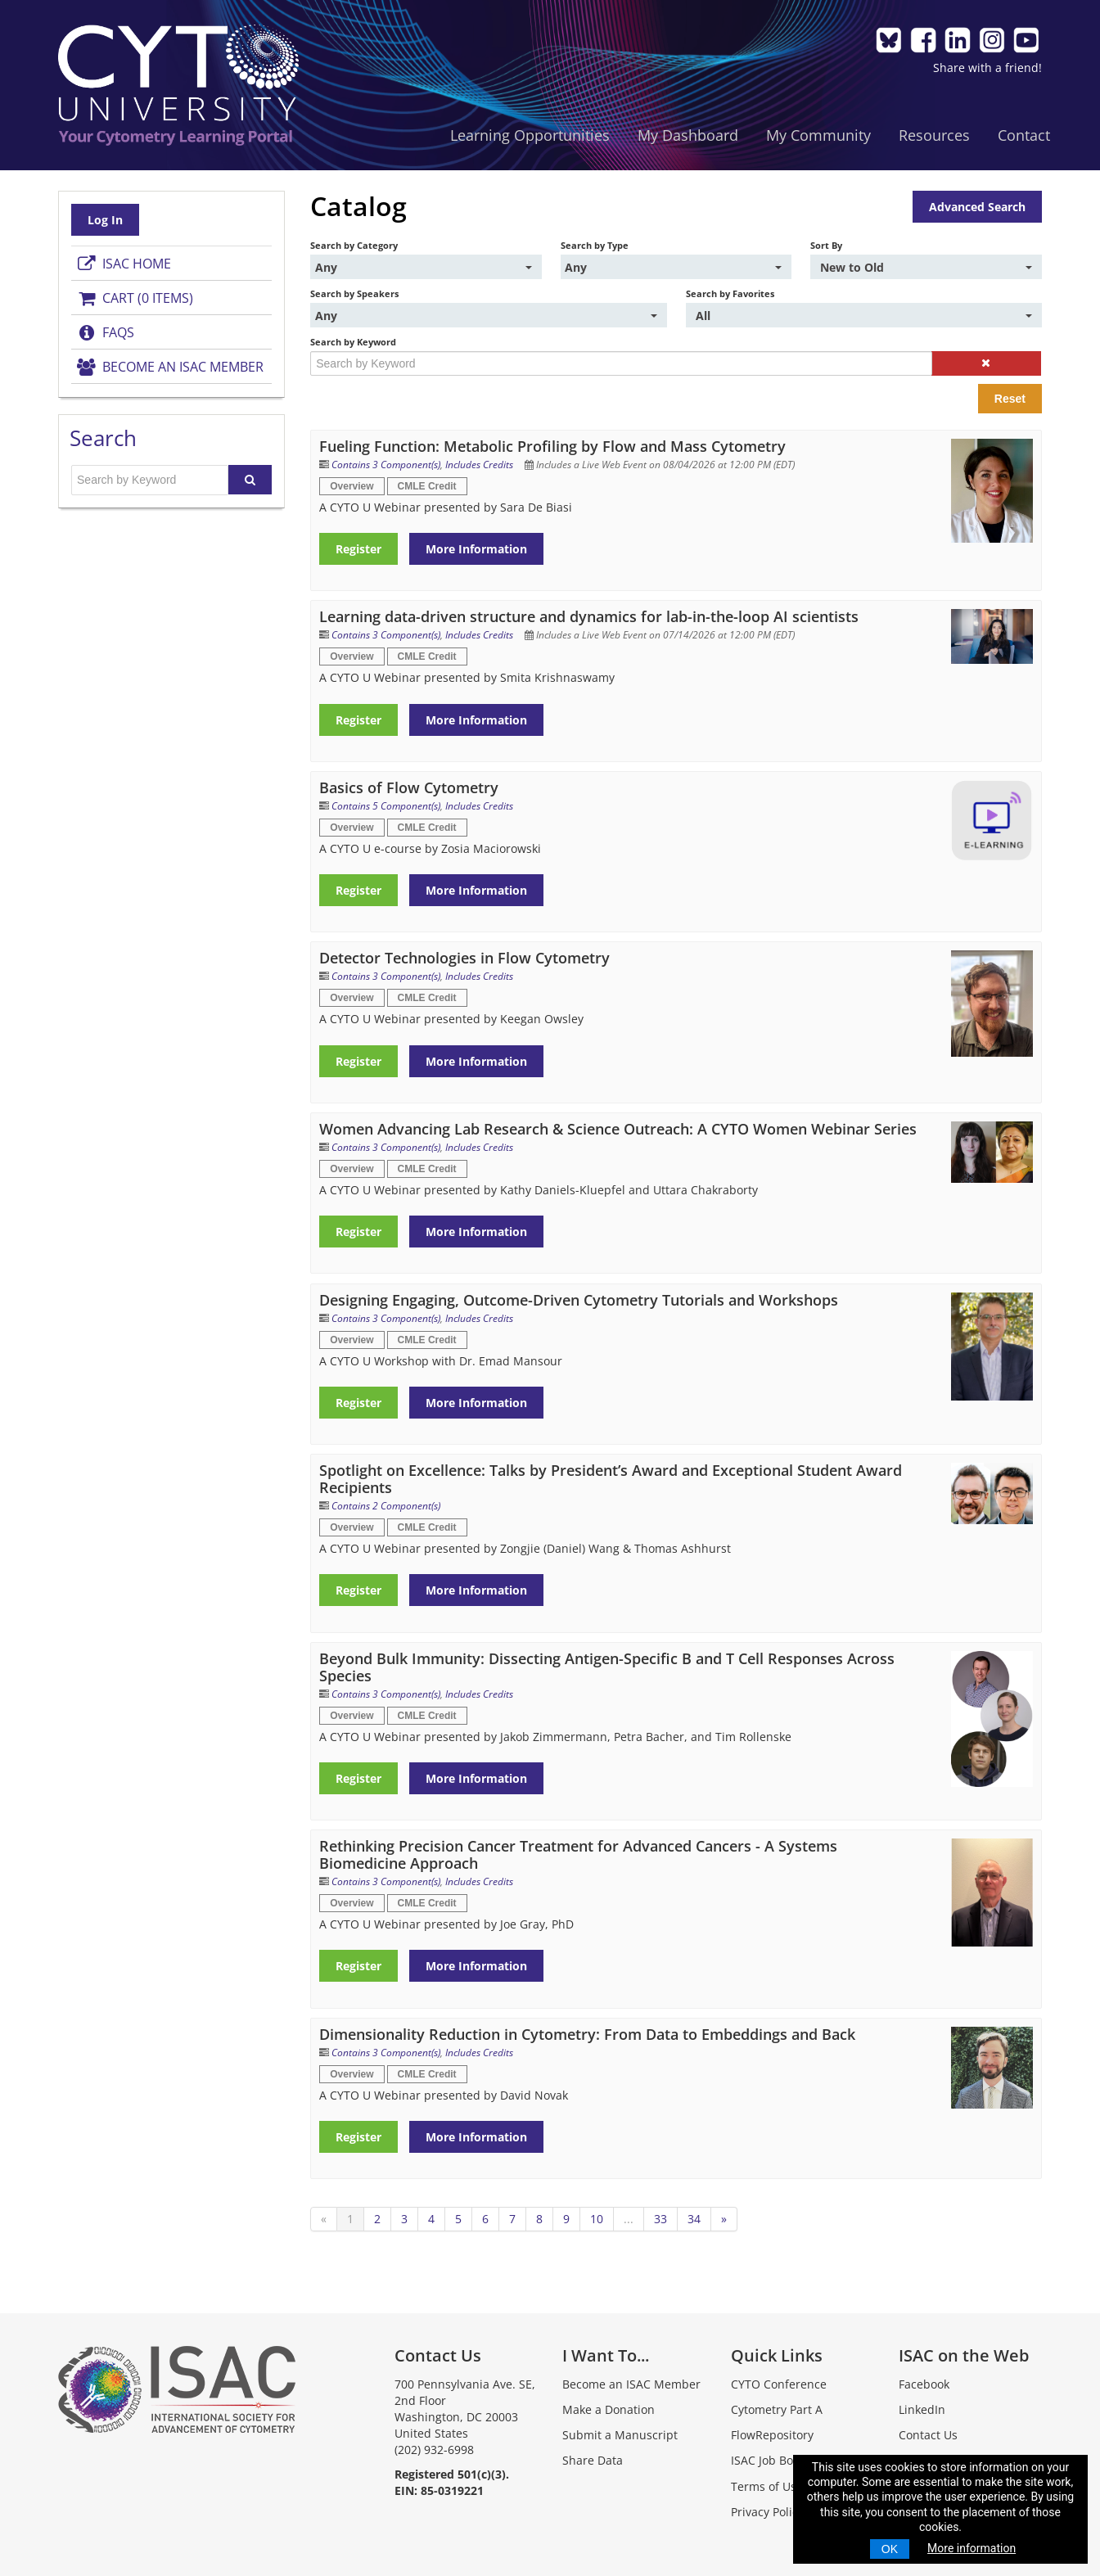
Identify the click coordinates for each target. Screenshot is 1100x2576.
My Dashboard (687, 135)
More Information (477, 549)
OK (889, 2549)
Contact (1023, 135)
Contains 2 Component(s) (386, 1506)
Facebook (924, 2384)
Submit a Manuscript (620, 2435)
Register (359, 549)
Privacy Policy (766, 2512)
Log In (106, 220)
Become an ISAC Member (170, 367)
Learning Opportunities (529, 135)
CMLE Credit (427, 486)
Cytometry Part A (776, 2409)
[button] (985, 363)
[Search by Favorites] (863, 315)
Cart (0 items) (135, 298)
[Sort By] (925, 267)
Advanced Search (976, 206)
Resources (933, 135)
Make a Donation (608, 2409)
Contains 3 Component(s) (386, 464)
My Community (817, 135)
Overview (352, 486)
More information (971, 2548)
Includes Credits (480, 464)
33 (661, 2218)
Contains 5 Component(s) (386, 806)
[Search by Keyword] (621, 363)
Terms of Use (766, 2486)
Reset (1009, 398)
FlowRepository (771, 2435)
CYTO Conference (778, 2384)
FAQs (105, 332)
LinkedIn (922, 2409)
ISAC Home (124, 264)
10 (597, 2218)
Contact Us (928, 2435)
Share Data (592, 2460)
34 (694, 2218)
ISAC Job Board (770, 2460)
